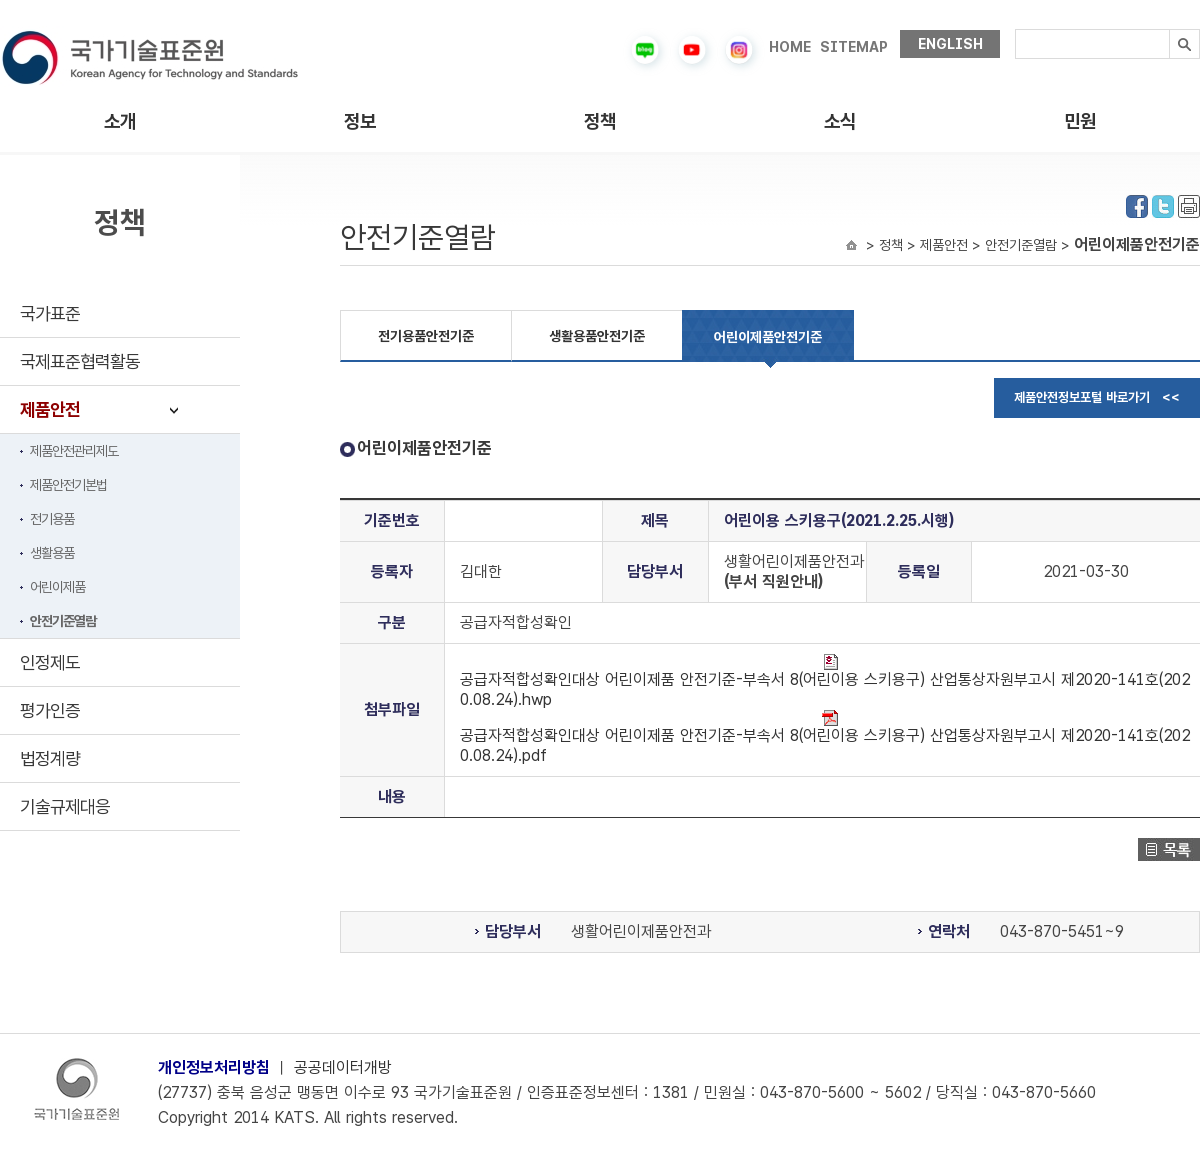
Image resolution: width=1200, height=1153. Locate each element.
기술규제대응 (65, 806)
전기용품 (52, 519)
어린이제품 (57, 587)
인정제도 (50, 662)
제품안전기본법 (68, 485)
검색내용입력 (1015, 29)
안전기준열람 (63, 621)
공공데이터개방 (343, 1067)
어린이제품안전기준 (768, 337)
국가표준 (50, 313)
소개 (120, 121)
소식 (840, 121)
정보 (360, 121)
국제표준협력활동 (80, 361)
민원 (1080, 121)
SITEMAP (854, 47)
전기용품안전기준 (426, 336)
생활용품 (52, 553)
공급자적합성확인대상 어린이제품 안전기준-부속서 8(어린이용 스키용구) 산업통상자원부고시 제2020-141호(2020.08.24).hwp (825, 681)
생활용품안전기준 (597, 336)
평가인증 (50, 710)
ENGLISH (950, 44)
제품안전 (50, 409)
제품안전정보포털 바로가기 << (1097, 397)
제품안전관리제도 (74, 451)
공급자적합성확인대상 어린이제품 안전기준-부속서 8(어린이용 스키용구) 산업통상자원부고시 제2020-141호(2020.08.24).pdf (825, 737)
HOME (790, 47)
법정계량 (50, 758)
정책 (600, 121)
